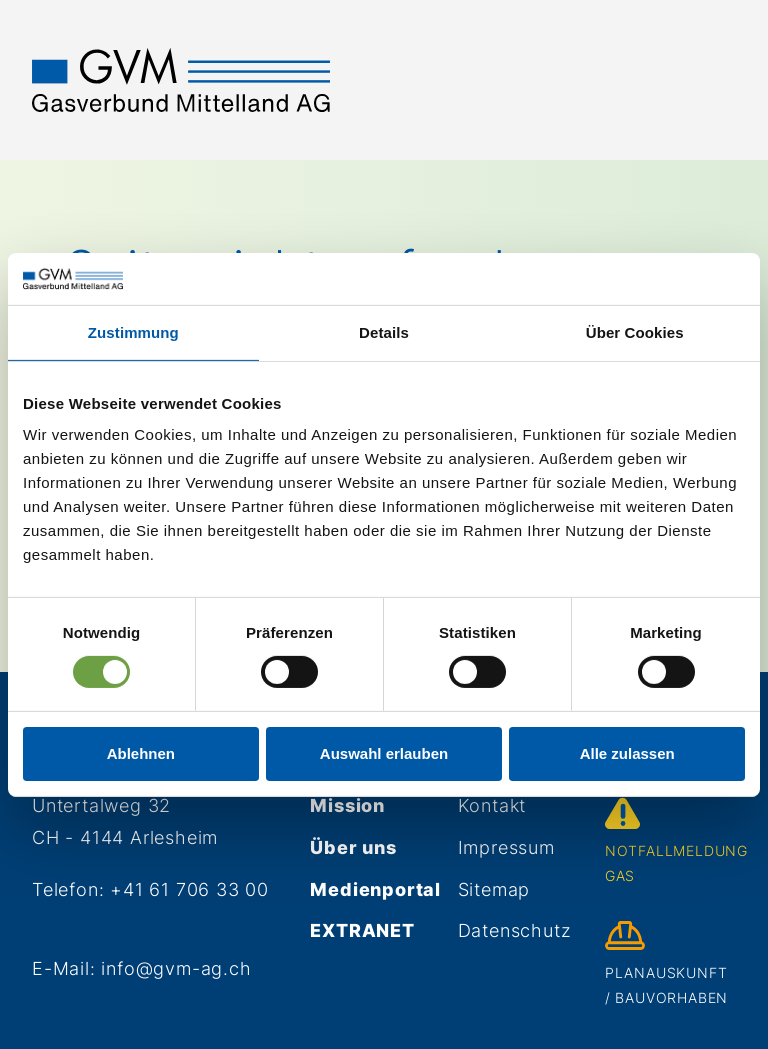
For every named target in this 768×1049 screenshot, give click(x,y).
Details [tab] (384, 332)
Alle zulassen (627, 753)
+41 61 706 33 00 (189, 889)
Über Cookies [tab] (635, 332)
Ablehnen (141, 753)
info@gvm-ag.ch (176, 968)
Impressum (506, 847)
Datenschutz (515, 930)
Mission (347, 805)
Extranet (362, 930)
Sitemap (494, 889)
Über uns (353, 847)
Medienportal (375, 889)
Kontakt (492, 805)
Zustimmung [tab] (133, 332)
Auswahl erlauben (384, 753)
